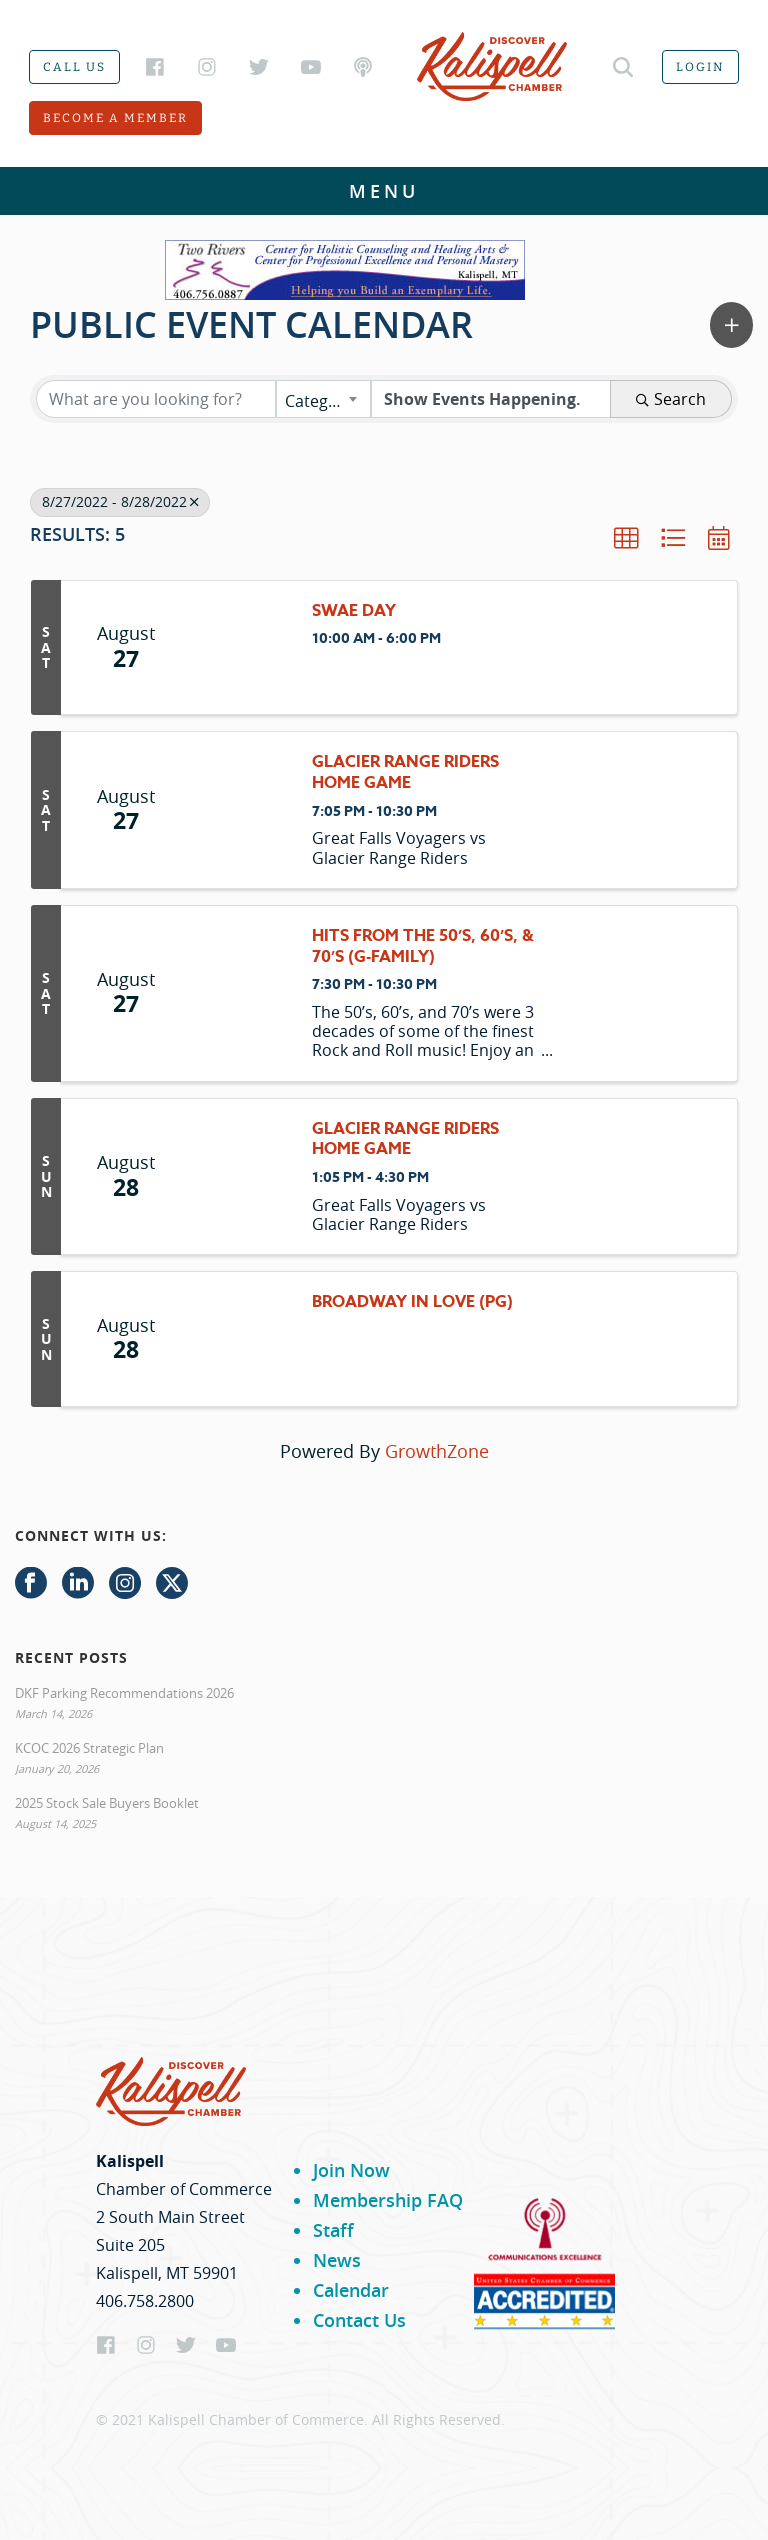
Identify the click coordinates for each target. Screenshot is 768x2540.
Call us (74, 67)
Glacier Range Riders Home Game (405, 773)
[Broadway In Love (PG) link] (241, 1339)
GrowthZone (437, 1451)
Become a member (115, 118)
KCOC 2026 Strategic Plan (89, 1748)
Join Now (351, 2170)
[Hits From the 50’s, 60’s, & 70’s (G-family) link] (241, 993)
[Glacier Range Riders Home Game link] (241, 809)
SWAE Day (354, 611)
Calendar (351, 2290)
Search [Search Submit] (671, 399)
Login (700, 67)
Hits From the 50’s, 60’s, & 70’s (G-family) (422, 947)
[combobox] (323, 399)
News (337, 2260)
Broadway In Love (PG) (412, 1302)
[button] (731, 325)
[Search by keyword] (156, 399)
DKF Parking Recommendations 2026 (124, 1693)
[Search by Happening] (491, 399)
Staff (333, 2230)
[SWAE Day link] (241, 648)
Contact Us (359, 2320)
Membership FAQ (388, 2200)
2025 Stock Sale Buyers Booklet (107, 1803)
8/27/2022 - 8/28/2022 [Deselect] (120, 502)
